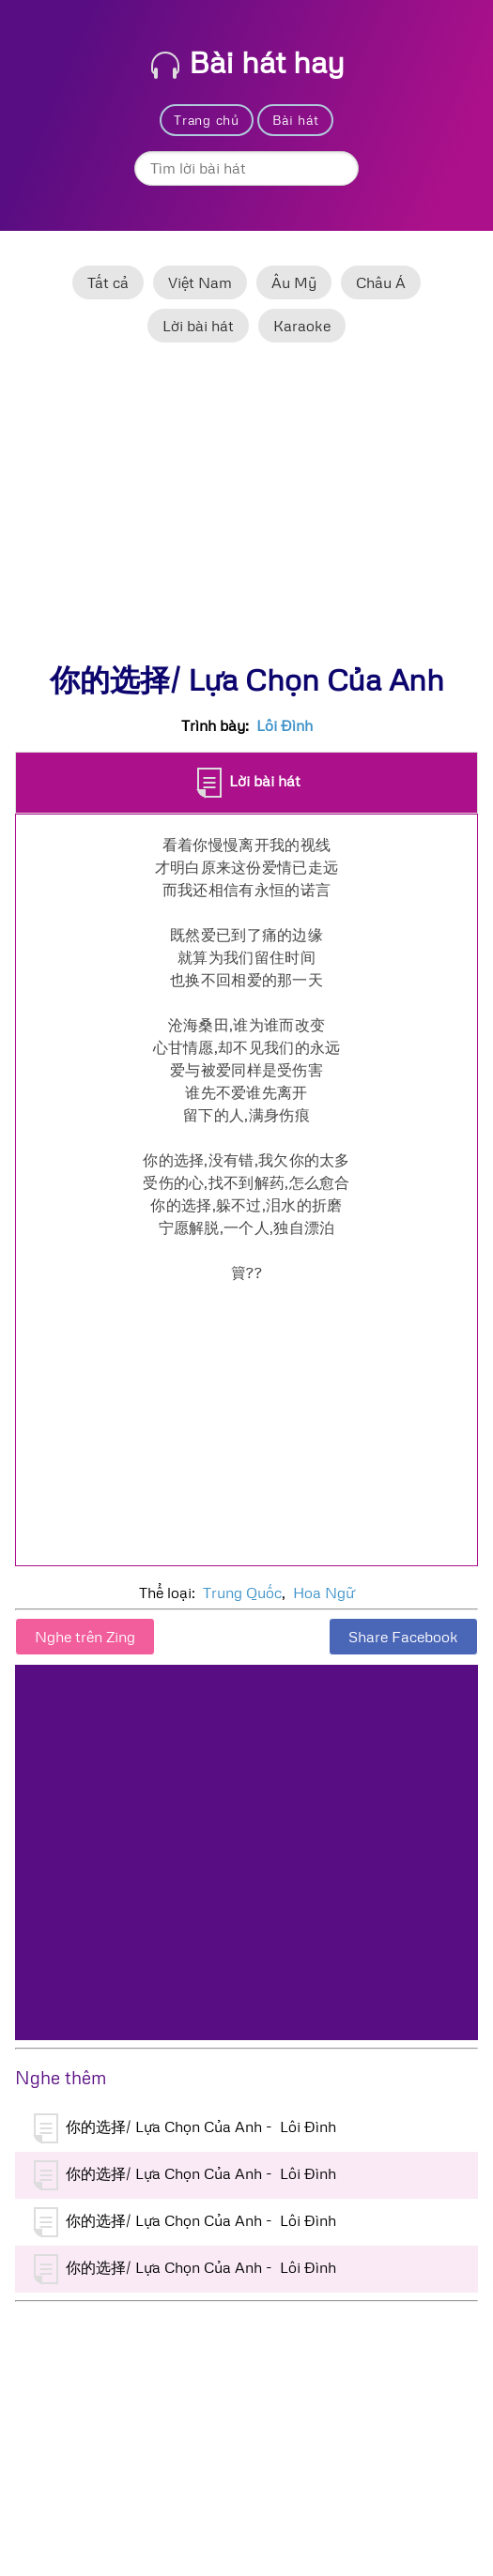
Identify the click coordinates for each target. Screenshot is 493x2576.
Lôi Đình (284, 725)
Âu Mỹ (293, 282)
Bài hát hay (248, 61)
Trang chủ (206, 120)
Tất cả (108, 282)
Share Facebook (403, 1636)
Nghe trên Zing (85, 1636)
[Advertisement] (246, 511)
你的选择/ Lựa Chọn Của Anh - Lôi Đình (185, 2128)
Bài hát (295, 120)
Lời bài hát (198, 325)
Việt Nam (200, 282)
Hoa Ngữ (323, 1592)
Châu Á (381, 282)
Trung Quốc (242, 1592)
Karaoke (302, 325)
